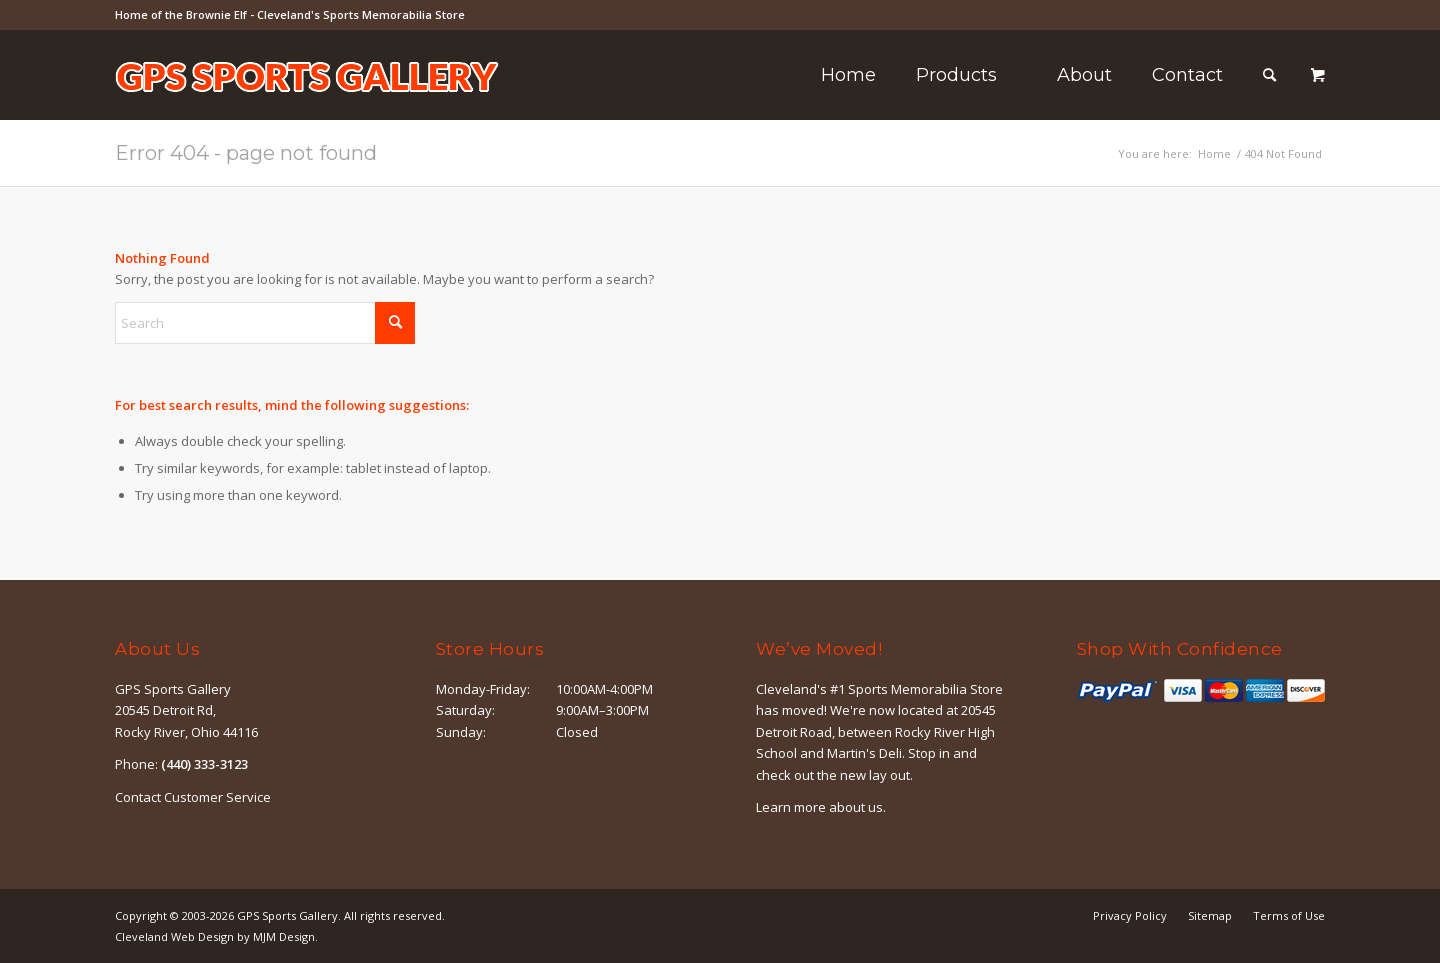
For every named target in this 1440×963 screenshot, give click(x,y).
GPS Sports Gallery (287, 915)
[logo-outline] (307, 105)
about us (856, 807)
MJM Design (284, 936)
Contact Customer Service (193, 797)
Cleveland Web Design (174, 936)
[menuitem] (848, 75)
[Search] (1269, 75)
